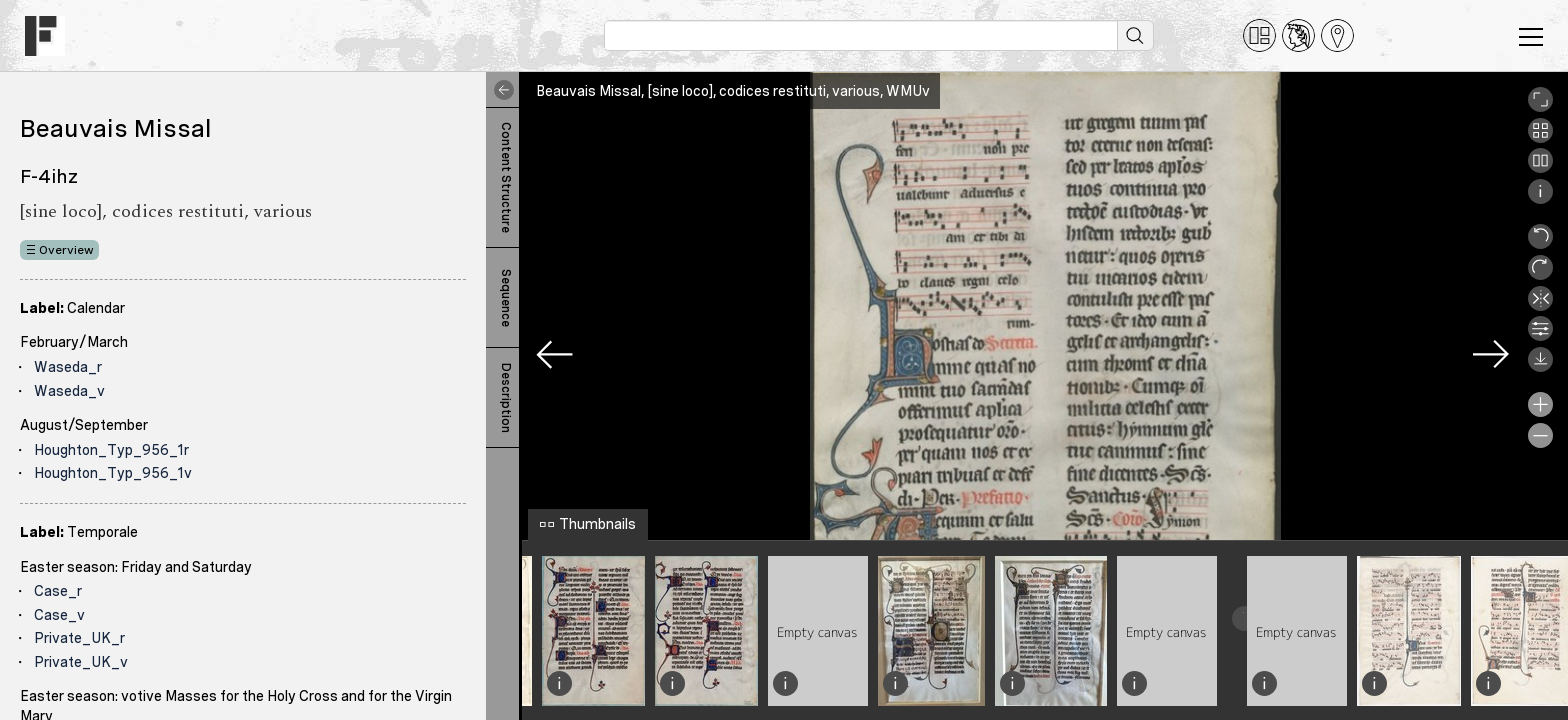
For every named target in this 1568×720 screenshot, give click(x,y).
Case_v (59, 615)
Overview (66, 250)
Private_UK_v (81, 662)
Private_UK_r (79, 638)
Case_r (58, 591)
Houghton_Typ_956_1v (113, 473)
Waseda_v (69, 391)
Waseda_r (68, 367)
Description (506, 398)
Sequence (506, 298)
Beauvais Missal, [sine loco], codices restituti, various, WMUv (733, 91)
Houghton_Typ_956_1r (111, 450)
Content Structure (506, 177)
